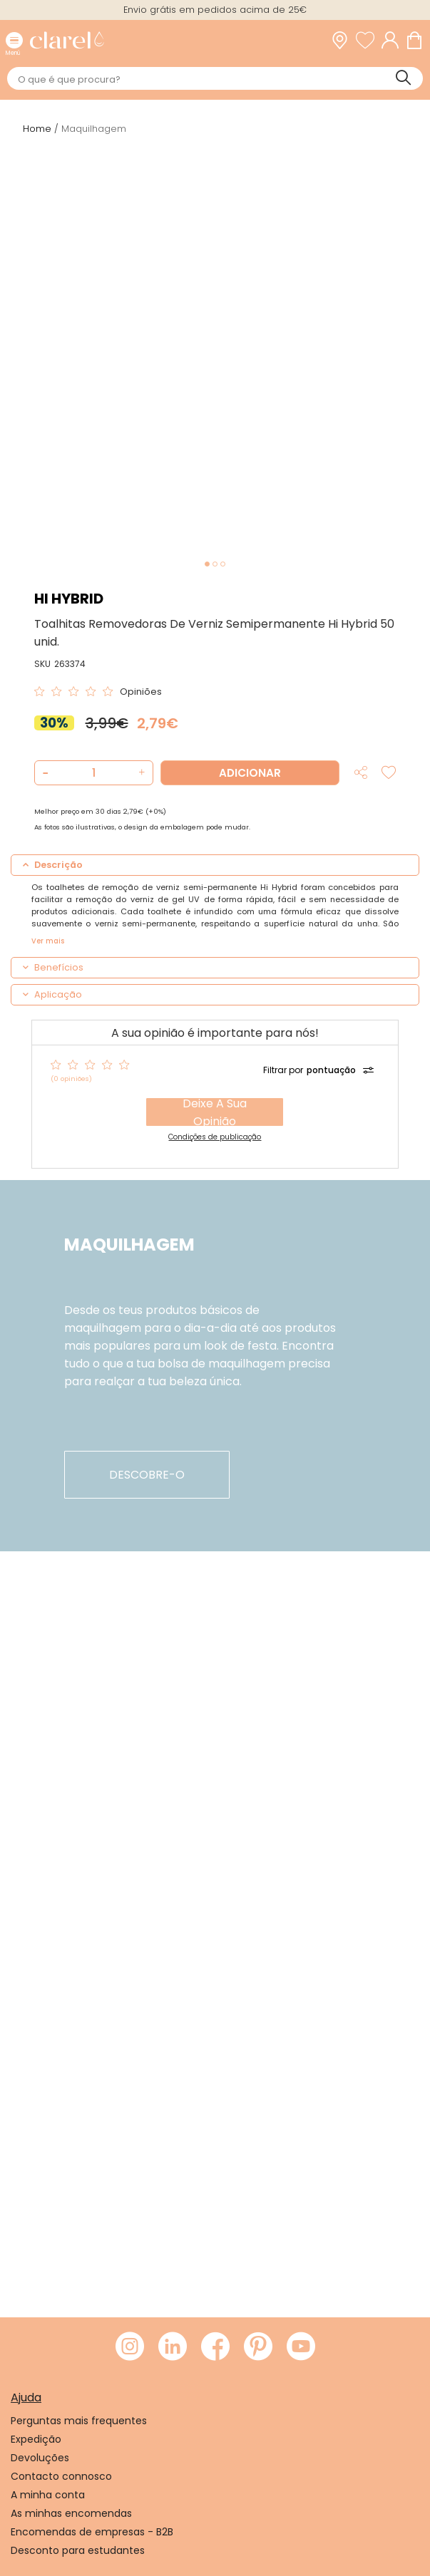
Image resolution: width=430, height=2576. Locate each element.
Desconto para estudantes (78, 2550)
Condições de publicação (214, 1137)
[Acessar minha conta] (394, 40)
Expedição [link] (36, 2439)
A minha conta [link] (48, 2495)
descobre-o (147, 1475)
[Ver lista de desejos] (369, 40)
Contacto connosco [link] (61, 2476)
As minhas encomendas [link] (71, 2513)
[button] (140, 772)
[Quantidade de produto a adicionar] (93, 772)
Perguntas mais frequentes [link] (79, 2421)
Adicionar (250, 772)
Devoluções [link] (40, 2458)
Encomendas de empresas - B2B (92, 2532)
